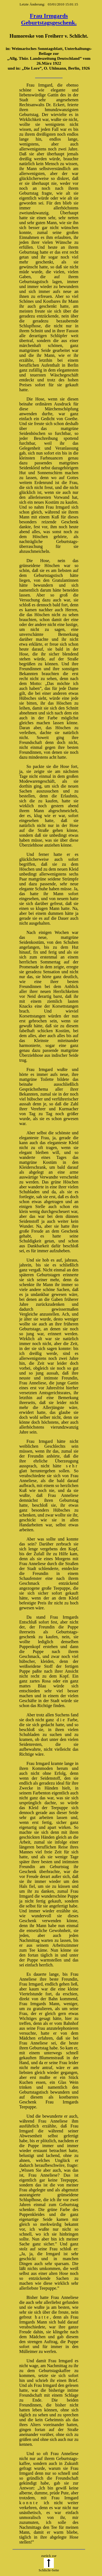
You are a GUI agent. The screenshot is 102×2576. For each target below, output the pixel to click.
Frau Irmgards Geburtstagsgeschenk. (48, 19)
